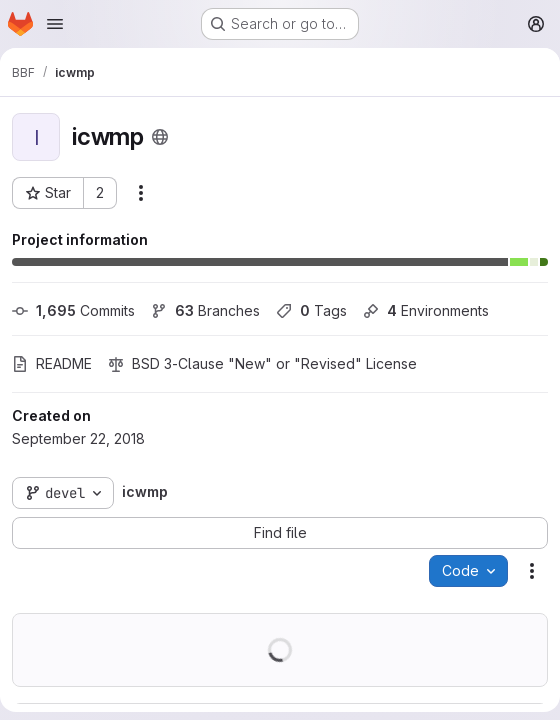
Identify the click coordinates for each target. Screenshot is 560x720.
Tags (311, 310)
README (52, 363)
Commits (73, 310)
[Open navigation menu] (55, 24)
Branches (205, 310)
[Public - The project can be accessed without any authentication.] (160, 137)
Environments (426, 310)
